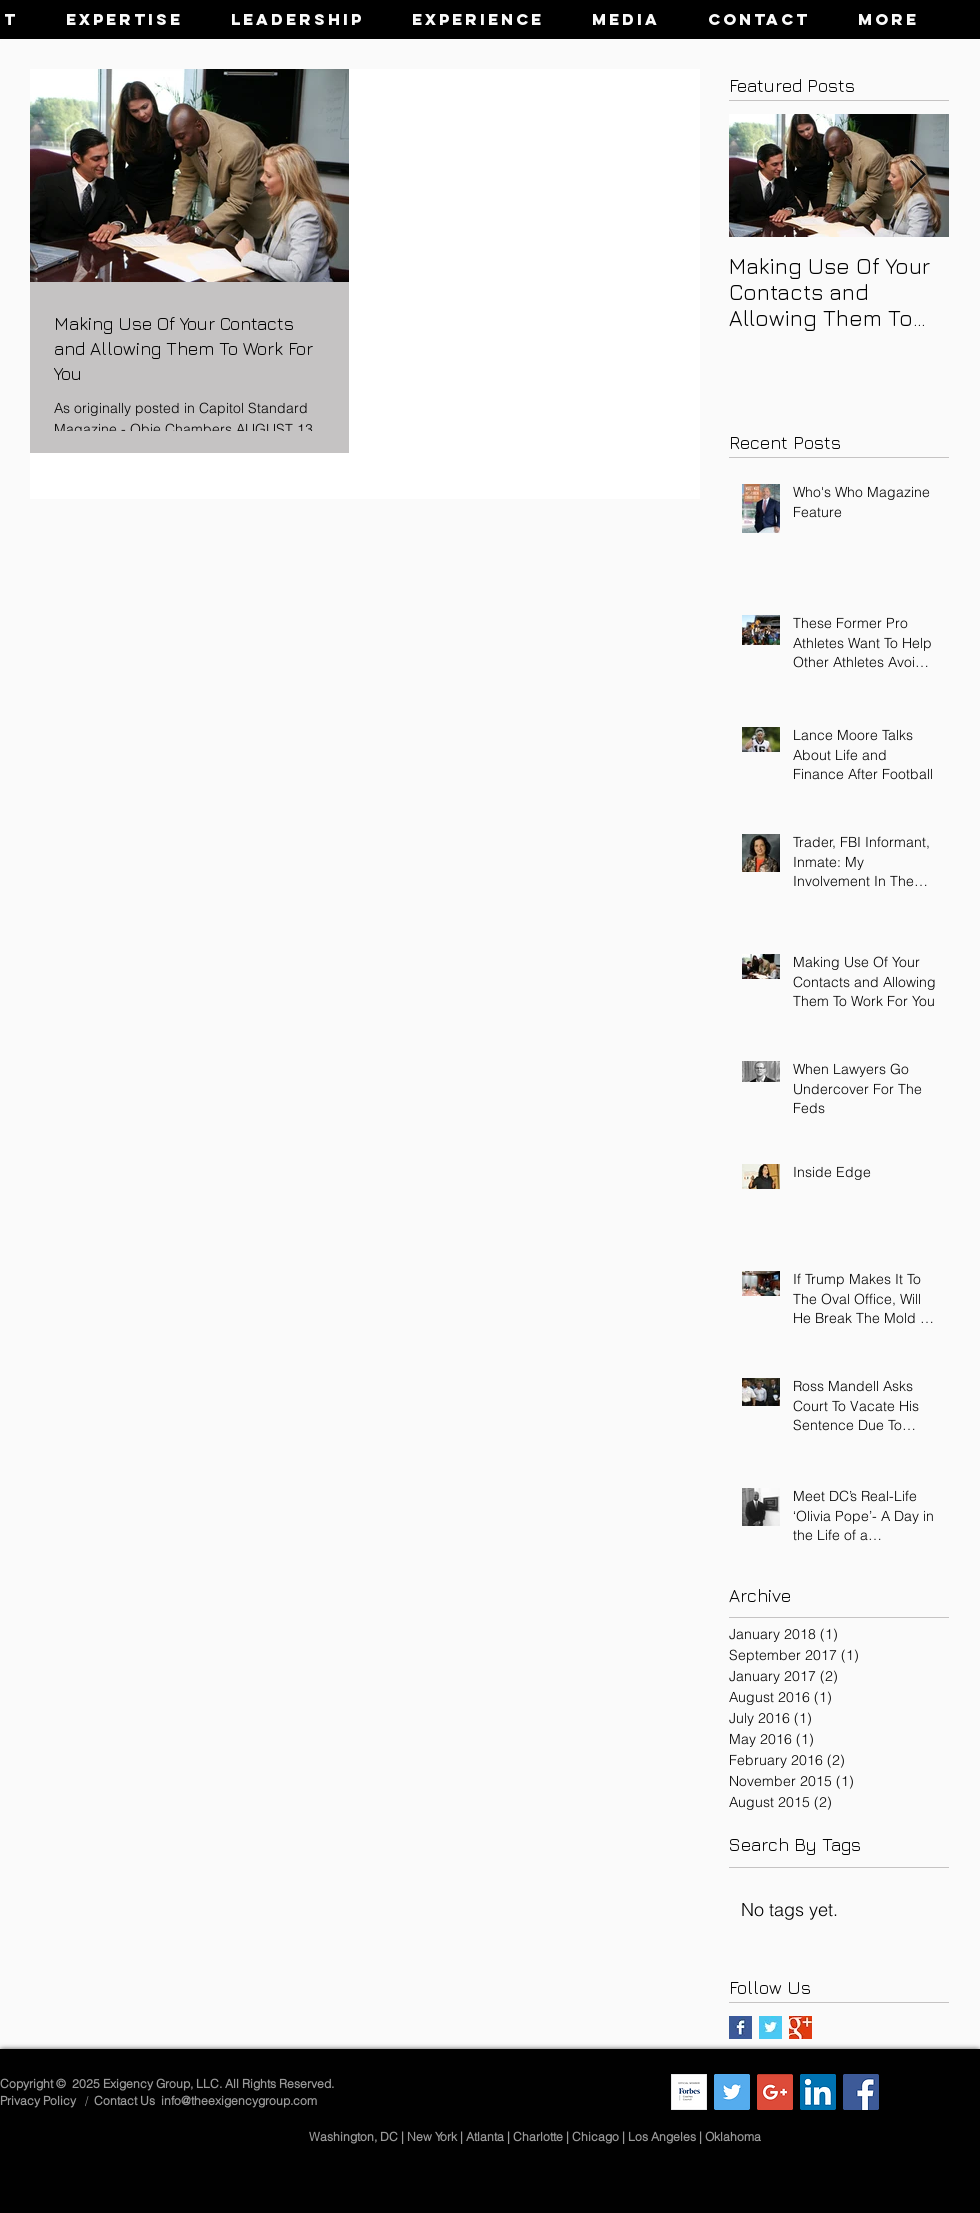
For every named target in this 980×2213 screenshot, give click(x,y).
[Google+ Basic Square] (800, 2027)
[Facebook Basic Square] (740, 2027)
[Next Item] (917, 175)
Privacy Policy (39, 2100)
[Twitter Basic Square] (770, 2027)
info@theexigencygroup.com (239, 2100)
